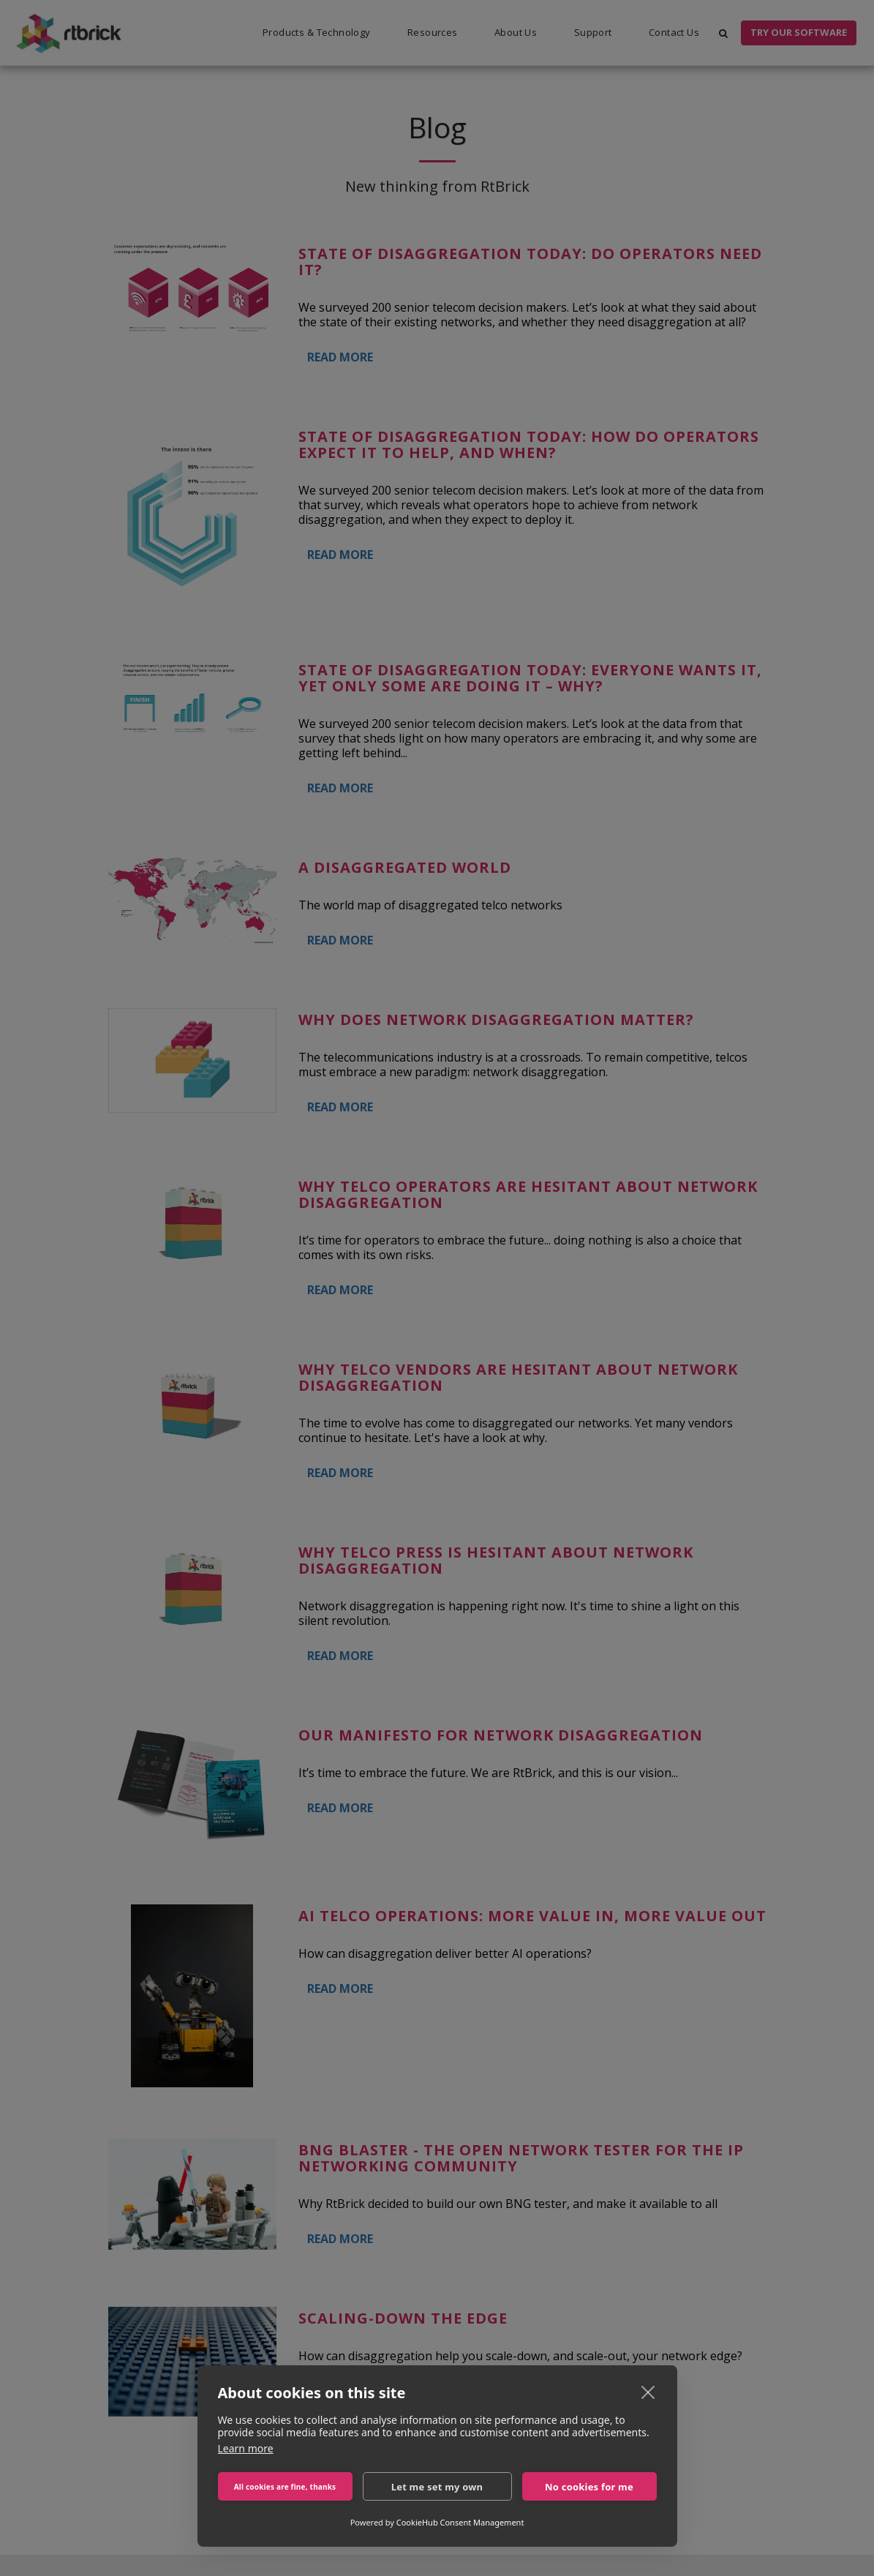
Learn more (246, 2448)
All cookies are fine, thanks (285, 2487)
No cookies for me (589, 2486)
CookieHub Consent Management (460, 2522)
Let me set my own (437, 2486)
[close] (648, 2391)
